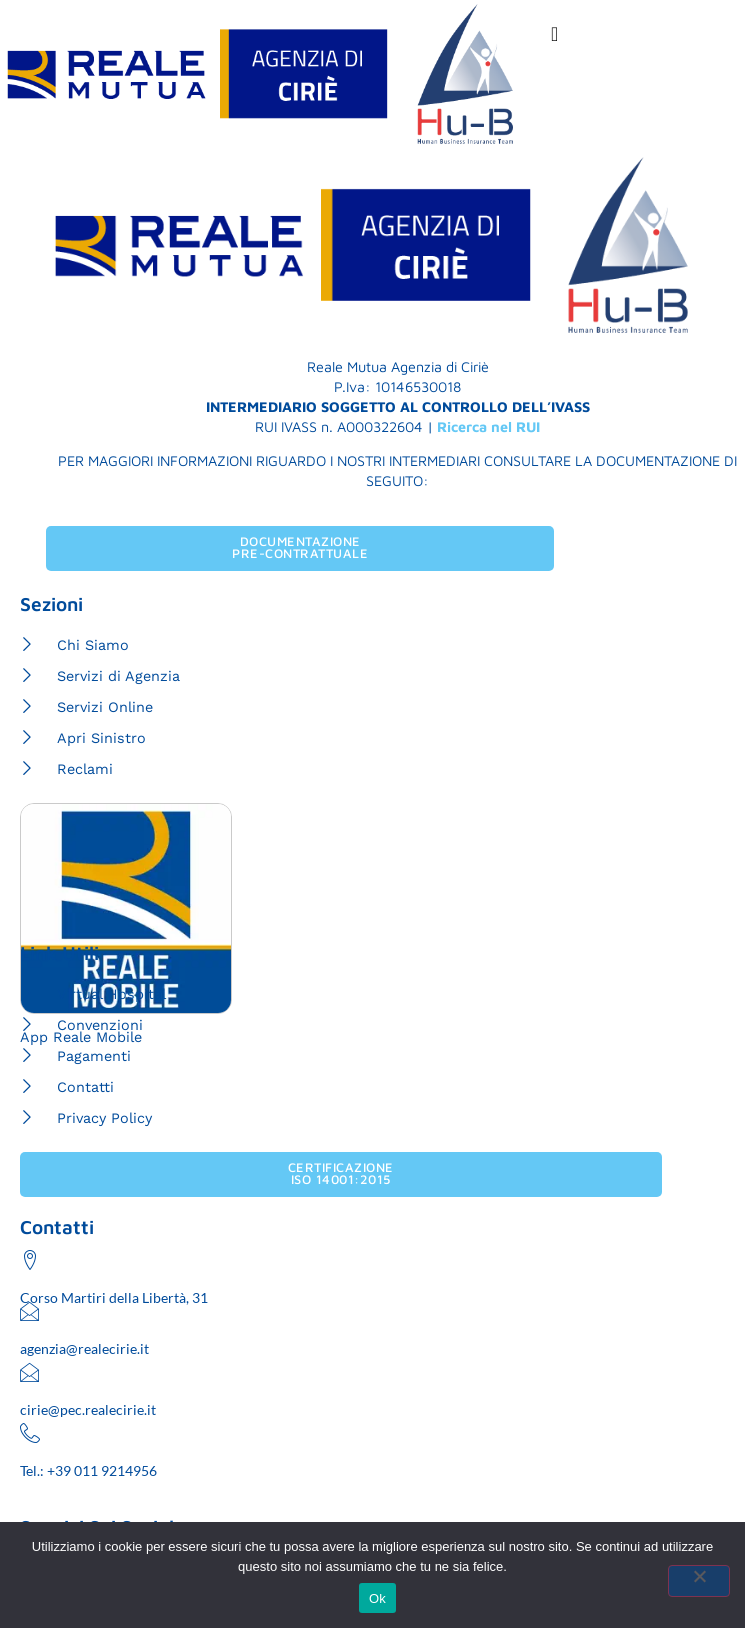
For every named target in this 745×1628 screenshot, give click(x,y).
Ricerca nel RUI (488, 426)
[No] (699, 1581)
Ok (377, 1598)
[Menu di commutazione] (555, 34)
